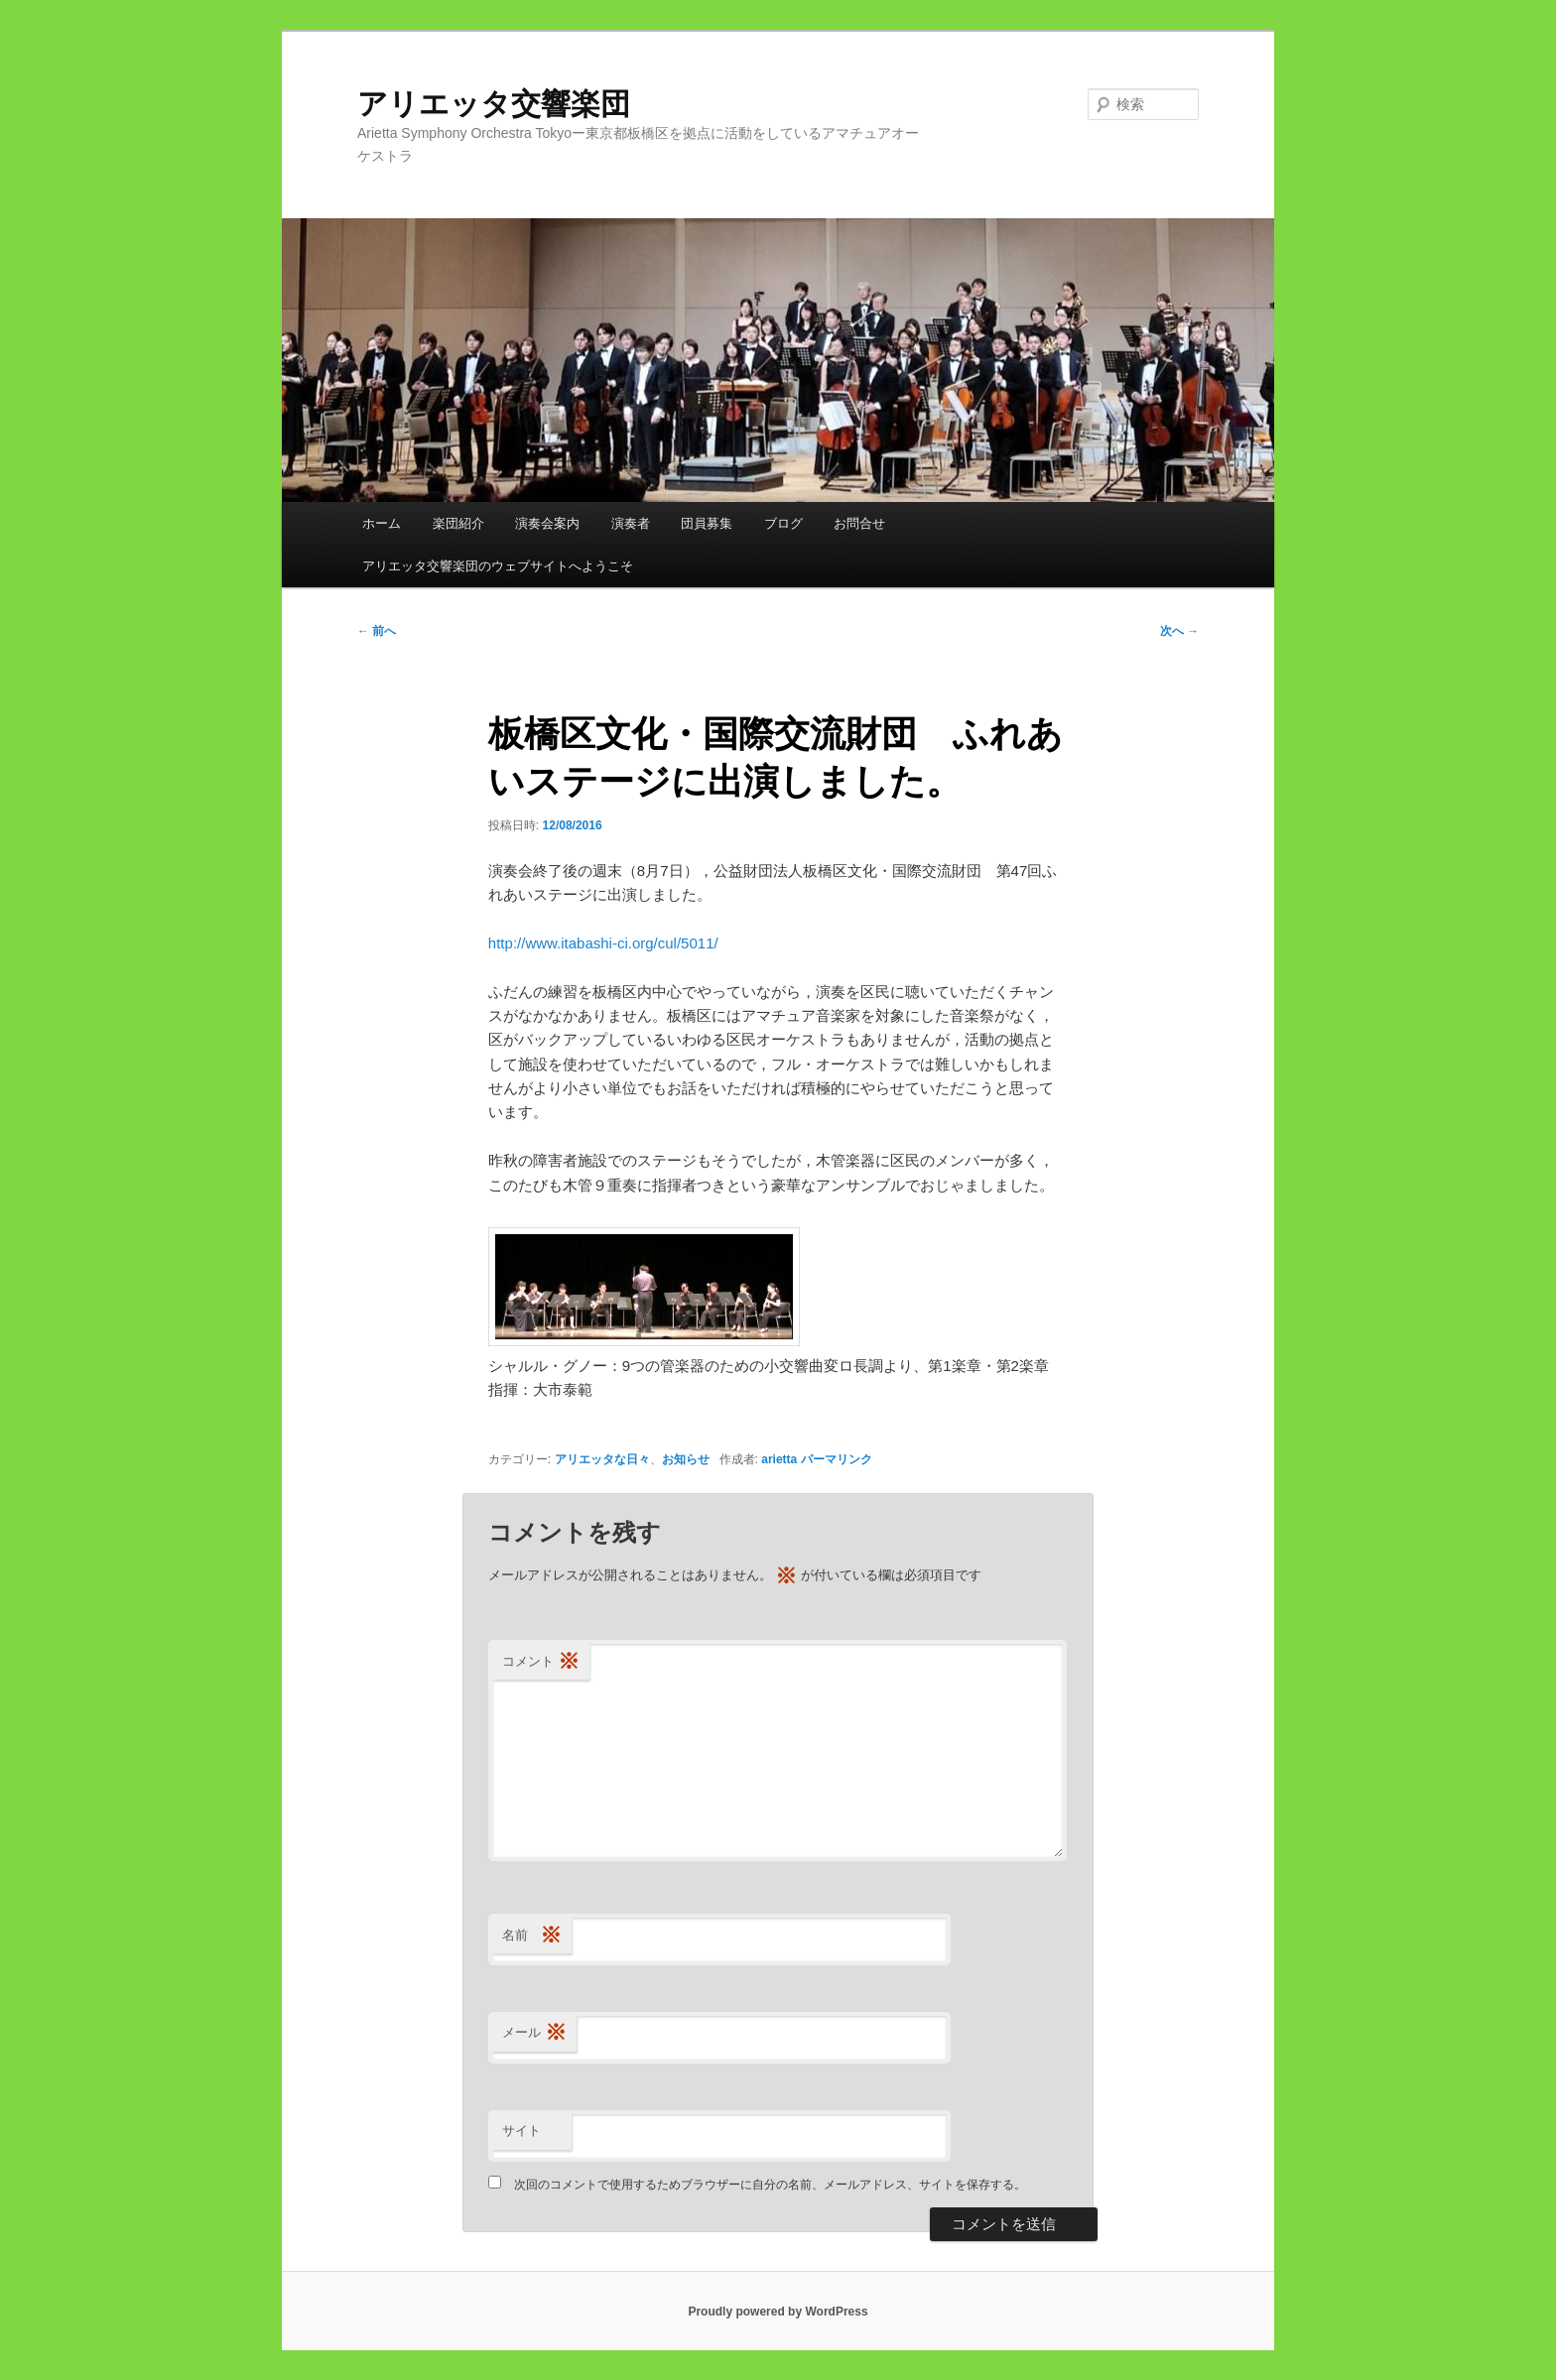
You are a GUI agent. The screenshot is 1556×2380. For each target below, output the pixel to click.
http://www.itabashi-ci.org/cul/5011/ (603, 943)
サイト (521, 2130)
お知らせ (686, 1459)
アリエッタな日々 (602, 1459)
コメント (541, 1662)
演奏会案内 (547, 523)
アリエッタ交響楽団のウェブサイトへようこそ (497, 566)
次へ (1179, 631)
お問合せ (859, 523)
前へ (376, 631)
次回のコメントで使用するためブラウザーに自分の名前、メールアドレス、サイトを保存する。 (770, 2185)
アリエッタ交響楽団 (508, 103)
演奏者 (630, 523)
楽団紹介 (458, 523)
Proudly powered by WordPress (777, 2311)
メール (534, 2033)
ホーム (381, 523)
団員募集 (706, 523)
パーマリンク (836, 1459)
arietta (779, 1459)
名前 (532, 1936)
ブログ (783, 523)
